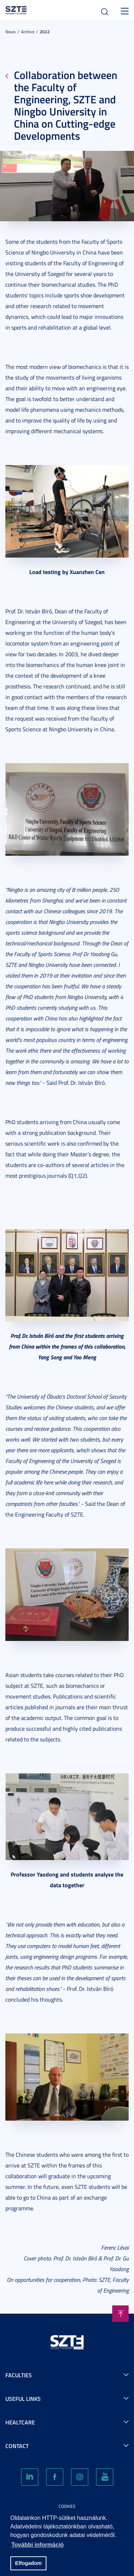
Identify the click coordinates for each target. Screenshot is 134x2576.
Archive (27, 32)
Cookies (67, 2506)
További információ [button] (37, 2545)
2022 (45, 32)
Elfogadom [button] (28, 2563)
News (10, 32)
